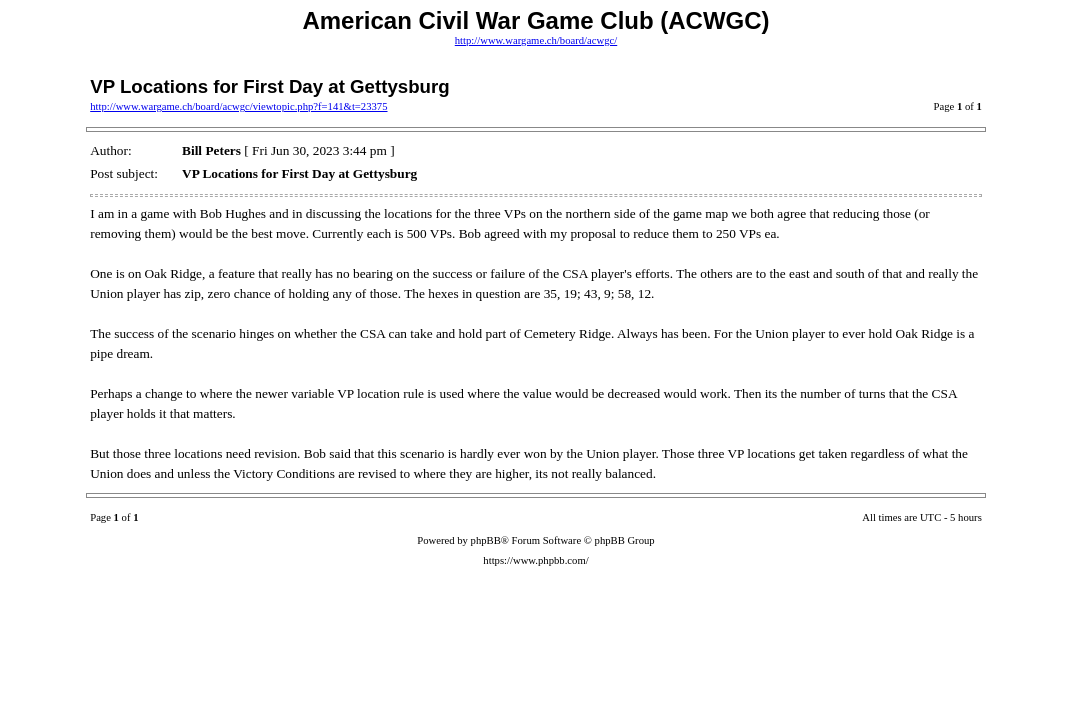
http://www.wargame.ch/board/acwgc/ (536, 40)
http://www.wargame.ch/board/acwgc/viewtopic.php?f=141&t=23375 (238, 106)
